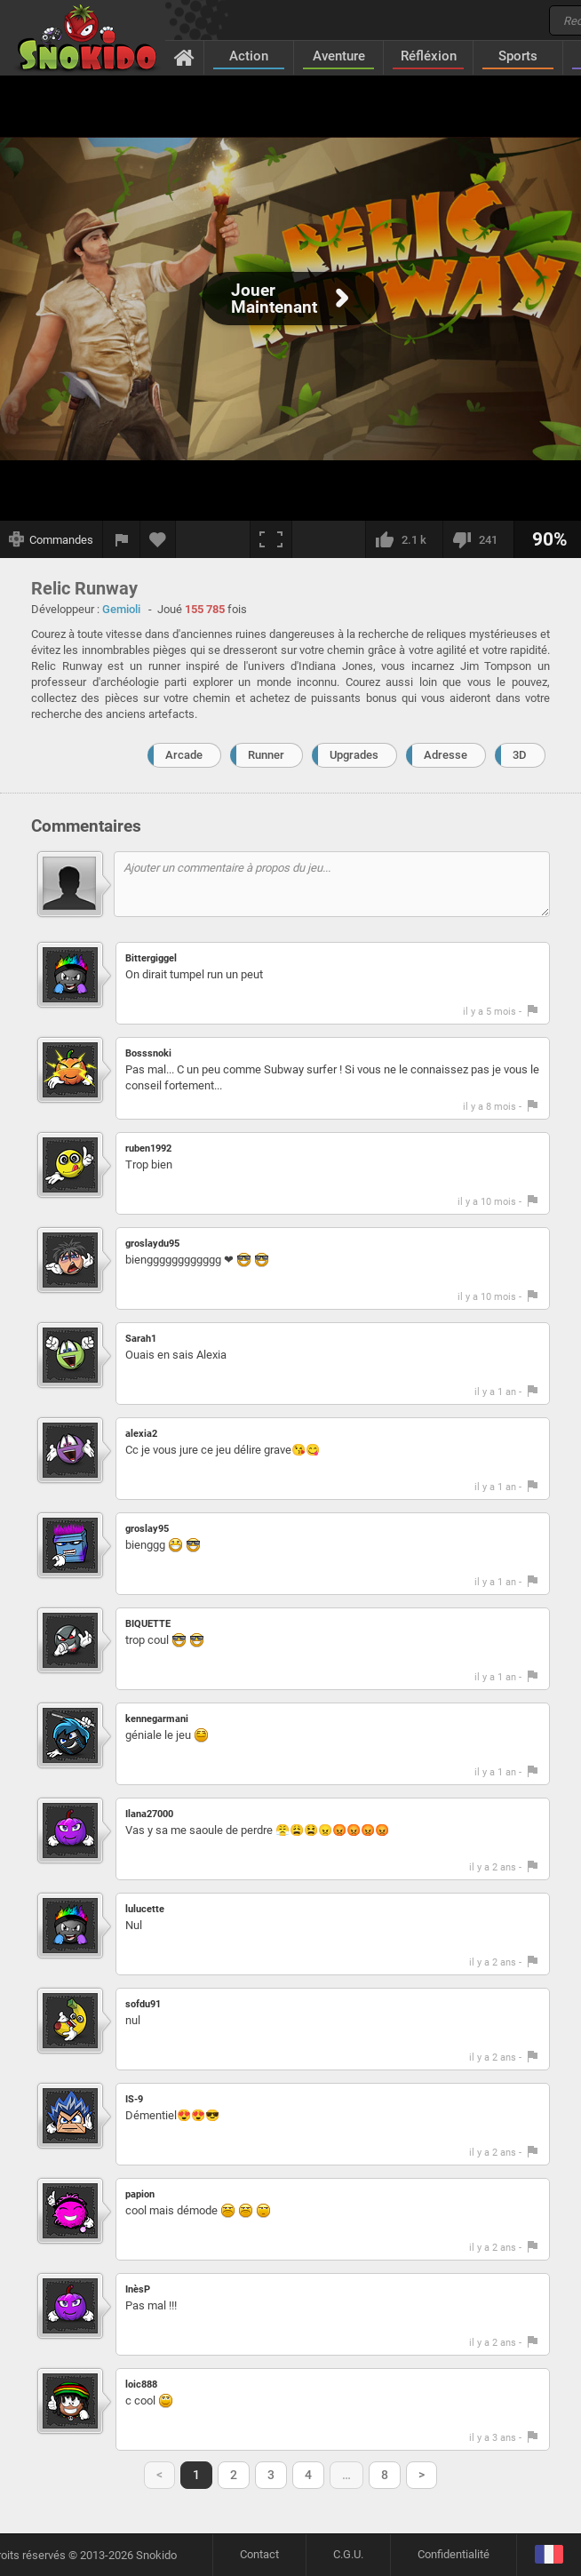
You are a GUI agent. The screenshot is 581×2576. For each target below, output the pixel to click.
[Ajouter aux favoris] (158, 539)
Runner (266, 755)
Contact (259, 2554)
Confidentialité (453, 2554)
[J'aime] (403, 539)
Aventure (339, 56)
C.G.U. (348, 2554)
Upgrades (354, 755)
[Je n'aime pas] (477, 539)
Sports (517, 56)
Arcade (184, 755)
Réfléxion (429, 56)
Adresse (445, 755)
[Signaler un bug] (121, 539)
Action (248, 56)
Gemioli (121, 609)
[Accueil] (184, 56)
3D (520, 755)
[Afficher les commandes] (51, 539)
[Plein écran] (271, 539)
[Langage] (548, 2555)
